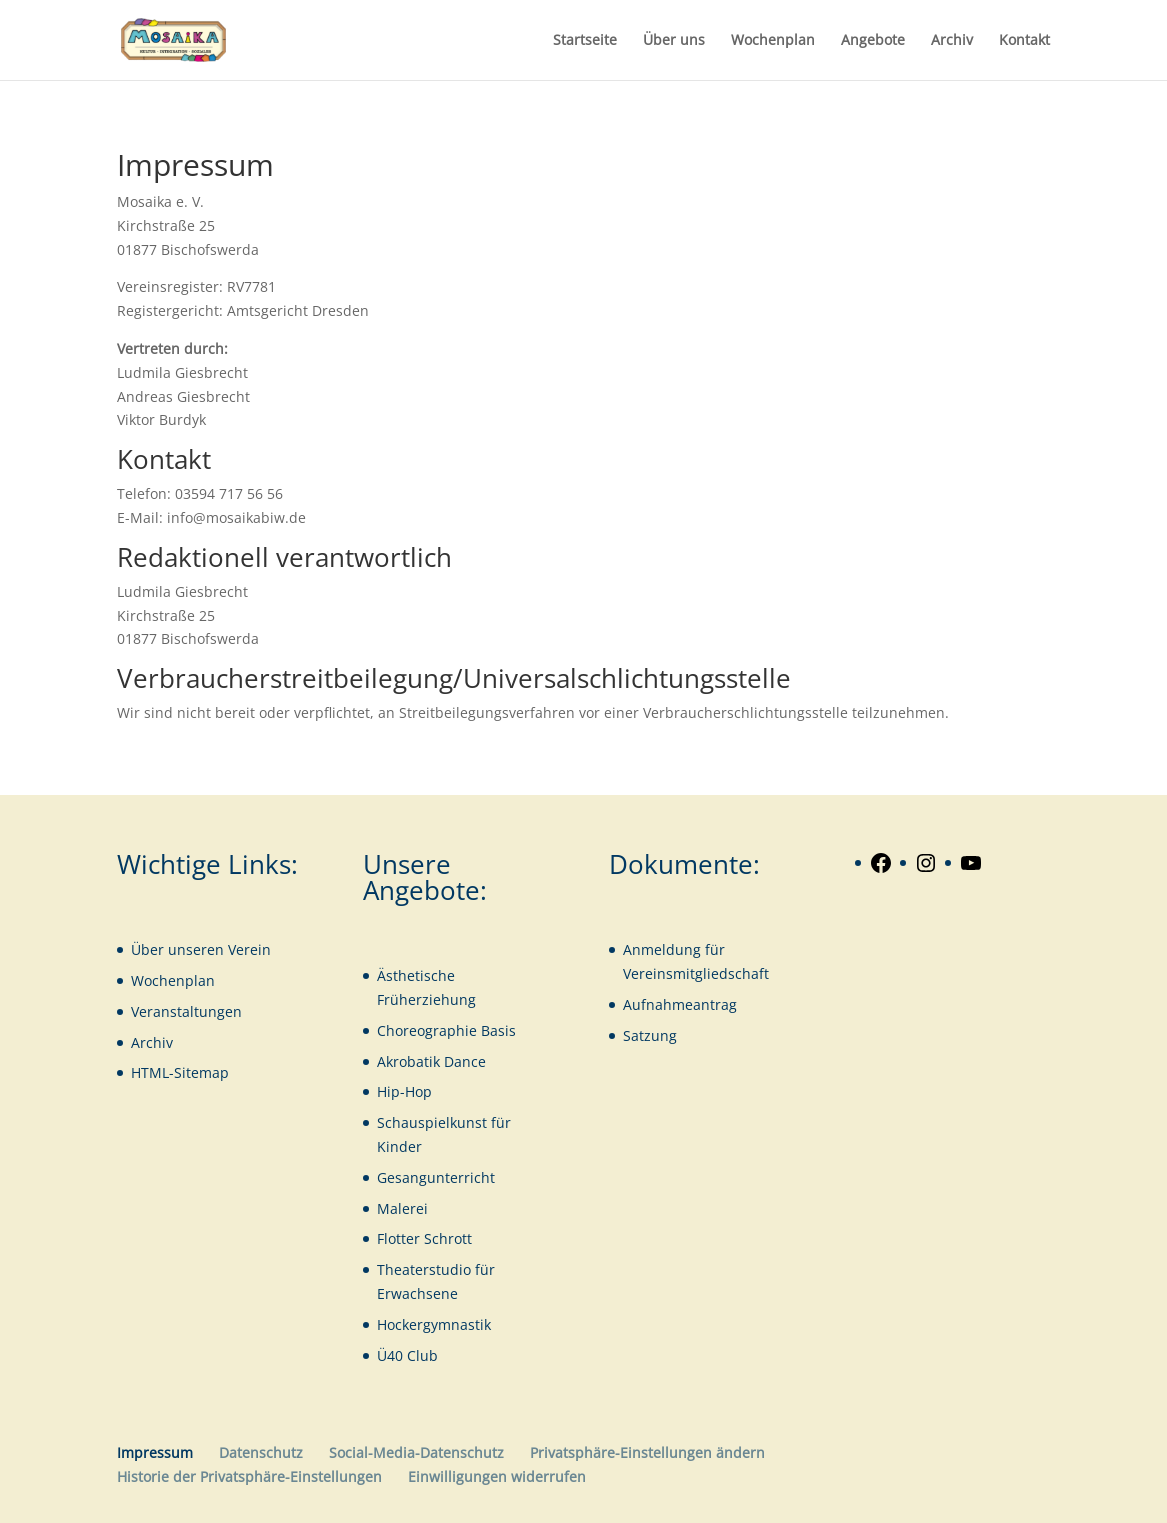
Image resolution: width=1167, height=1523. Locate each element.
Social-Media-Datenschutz (416, 1452)
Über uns (674, 41)
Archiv (952, 41)
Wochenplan (773, 41)
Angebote (873, 41)
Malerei (402, 1208)
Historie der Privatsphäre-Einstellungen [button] (249, 1476)
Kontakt (1024, 41)
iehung (452, 999)
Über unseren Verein (201, 949)
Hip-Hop (404, 1091)
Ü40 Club (407, 1355)
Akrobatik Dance (431, 1061)
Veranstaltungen (186, 1011)
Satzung (650, 1035)
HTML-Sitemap (180, 1072)
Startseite (585, 41)
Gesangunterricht (436, 1177)
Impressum (155, 1452)
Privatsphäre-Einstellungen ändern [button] (647, 1452)
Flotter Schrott (424, 1238)
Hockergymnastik (434, 1324)
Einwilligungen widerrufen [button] (497, 1476)
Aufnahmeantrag (680, 1004)
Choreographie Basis (446, 1030)
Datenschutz (261, 1452)
